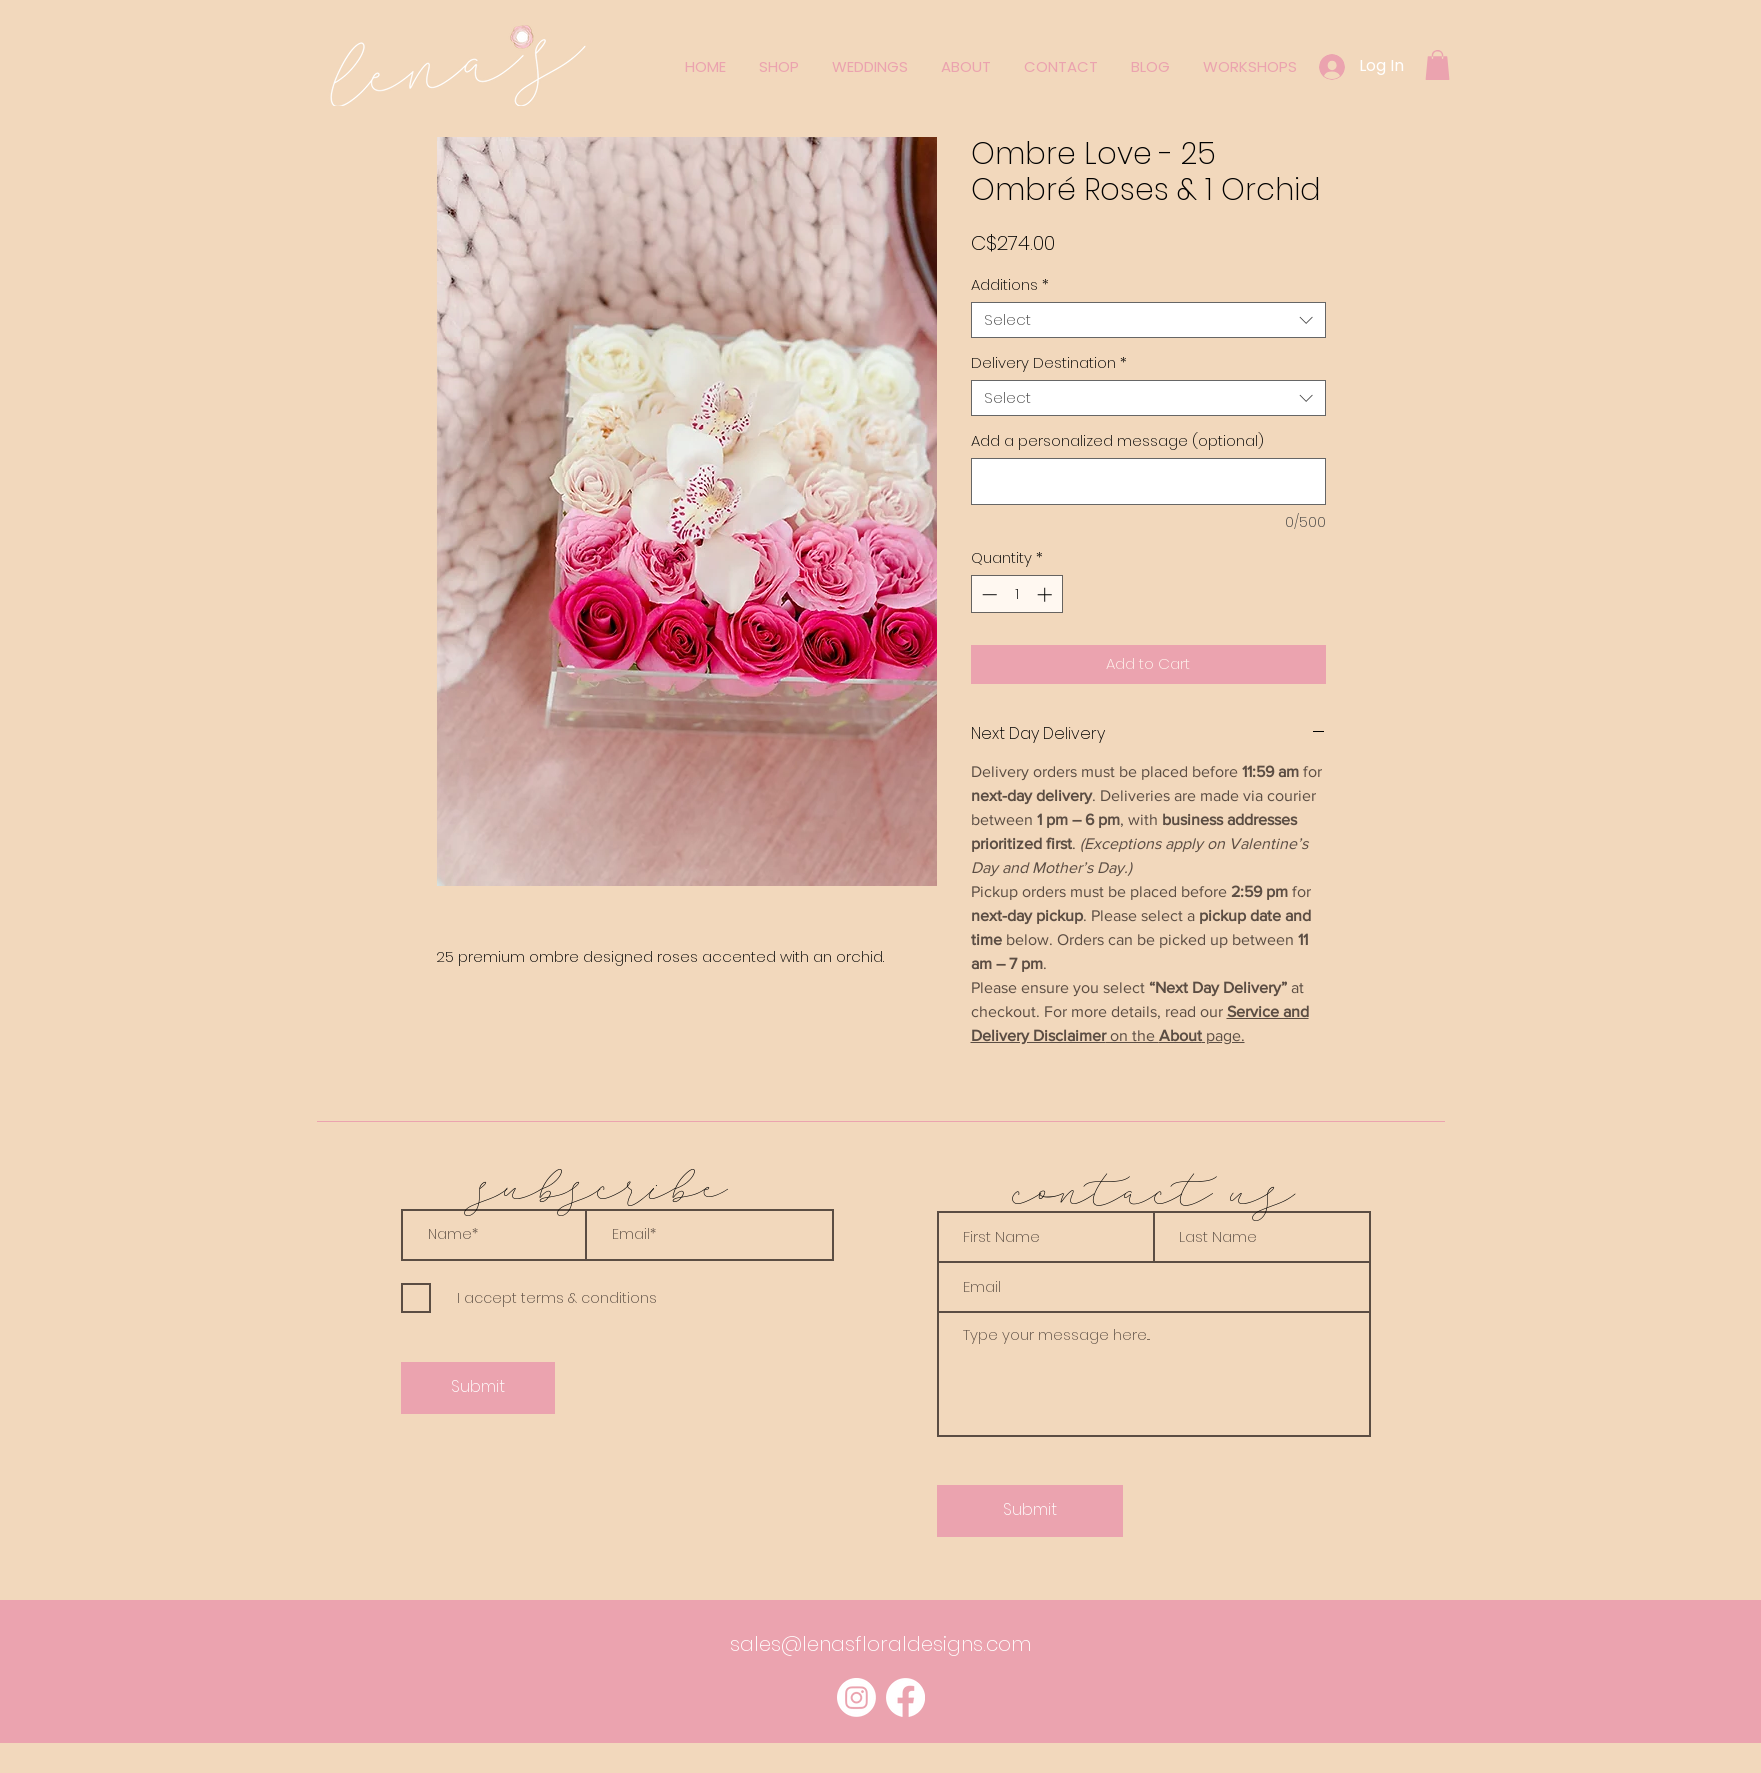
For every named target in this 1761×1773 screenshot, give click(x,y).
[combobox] (1148, 320)
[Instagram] (856, 1697)
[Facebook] (905, 1697)
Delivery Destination (1049, 363)
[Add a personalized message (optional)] (1148, 481)
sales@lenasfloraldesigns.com (880, 1644)
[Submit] (478, 1388)
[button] (1437, 65)
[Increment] (1046, 594)
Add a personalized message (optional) (1117, 441)
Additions (1010, 285)
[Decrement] (987, 594)
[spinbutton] (1016, 594)
